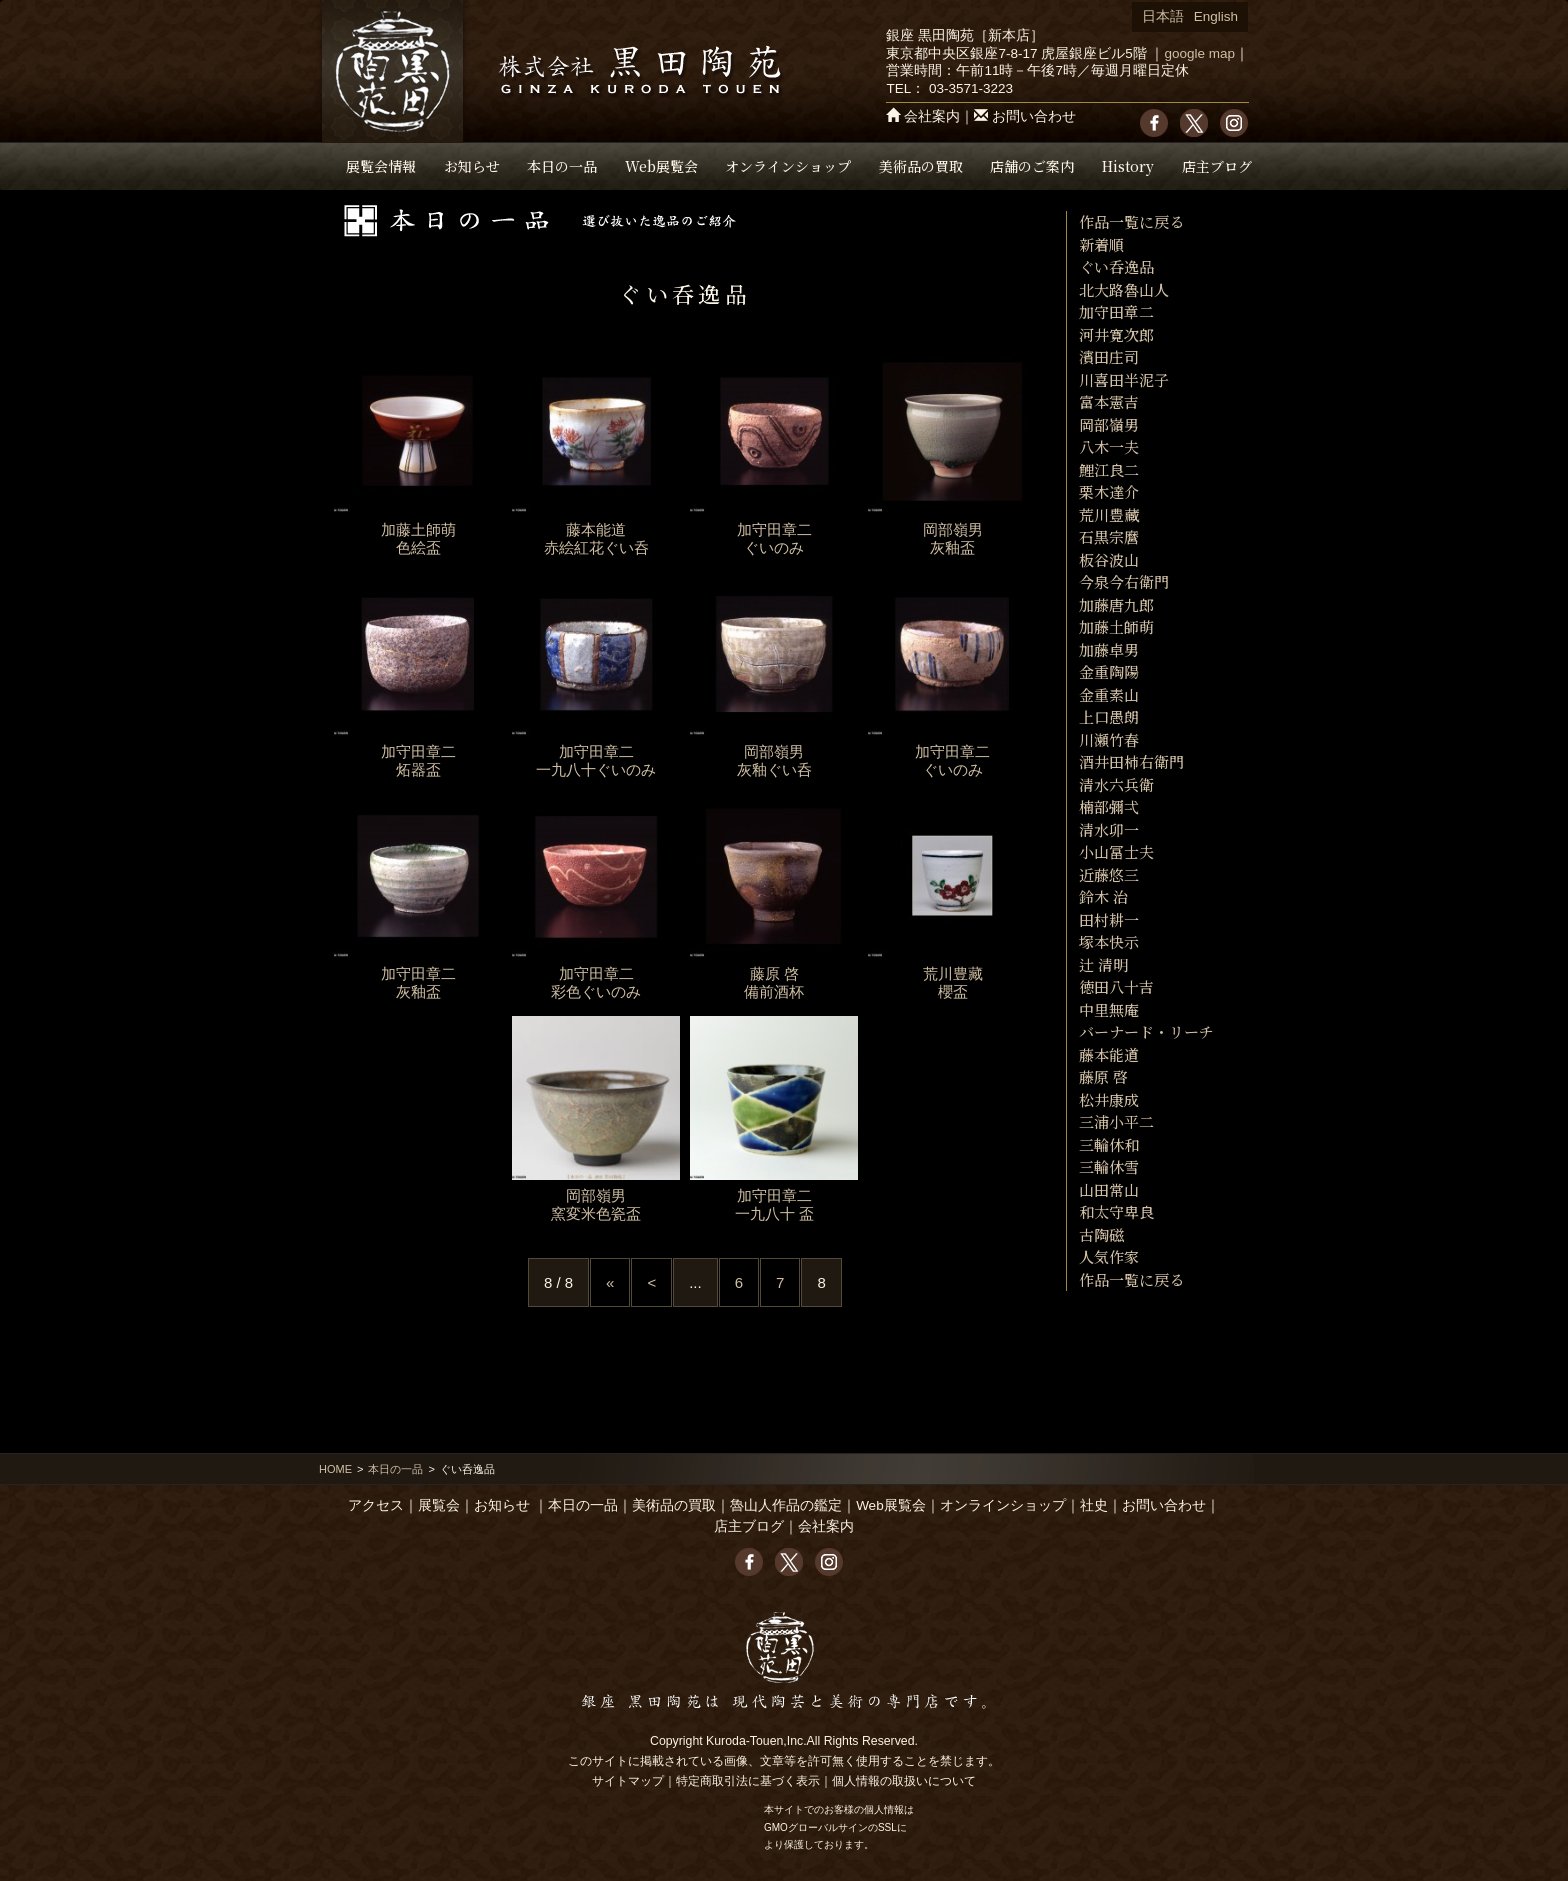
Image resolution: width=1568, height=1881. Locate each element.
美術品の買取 (921, 166)
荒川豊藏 (1109, 514)
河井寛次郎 (1116, 334)
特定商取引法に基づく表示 (748, 1781)
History (1128, 166)
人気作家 (1109, 1256)
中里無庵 (1109, 1009)
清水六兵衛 (1116, 784)
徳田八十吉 (1116, 986)
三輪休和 (1109, 1144)
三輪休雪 (1109, 1166)
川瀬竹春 (1109, 739)
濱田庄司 (1109, 356)
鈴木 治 (1103, 896)
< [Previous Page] (651, 1282)
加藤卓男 (1109, 649)
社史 (1094, 1505)
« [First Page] (610, 1282)
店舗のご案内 (1032, 166)
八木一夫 (1109, 446)
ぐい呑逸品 (1116, 266)
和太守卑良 (1116, 1211)
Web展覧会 (661, 166)
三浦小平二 (1116, 1121)
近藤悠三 (1109, 874)
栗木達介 (1109, 491)
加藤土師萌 (1116, 626)
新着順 (1101, 244)
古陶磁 (1101, 1234)
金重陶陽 (1109, 671)
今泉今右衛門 (1124, 581)
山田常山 (1109, 1189)
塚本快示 (1109, 941)
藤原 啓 (1103, 1076)
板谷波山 (1109, 559)
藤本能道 (1109, 1054)
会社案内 (932, 116)
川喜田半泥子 (1124, 379)
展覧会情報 (381, 166)
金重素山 (1109, 694)
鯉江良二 (1109, 469)
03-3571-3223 (971, 88)
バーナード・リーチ (1146, 1031)
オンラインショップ (788, 166)
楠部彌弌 (1109, 806)
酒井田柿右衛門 (1131, 761)
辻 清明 (1103, 964)
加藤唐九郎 (1116, 604)
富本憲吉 (1109, 401)
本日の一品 (562, 166)
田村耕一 (1109, 919)
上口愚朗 (1109, 716)
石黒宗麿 (1109, 536)
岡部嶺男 (1109, 424)
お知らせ (472, 166)
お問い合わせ (1034, 116)
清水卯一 (1109, 829)
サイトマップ (628, 1781)
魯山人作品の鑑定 (786, 1505)
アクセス (376, 1505)
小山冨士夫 (1116, 851)
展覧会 (439, 1505)
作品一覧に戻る (1131, 221)
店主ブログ (1217, 166)
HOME (335, 1469)
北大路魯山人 (1124, 289)
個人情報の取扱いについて (904, 1781)
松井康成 (1109, 1099)
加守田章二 (1116, 311)
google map (1199, 53)
